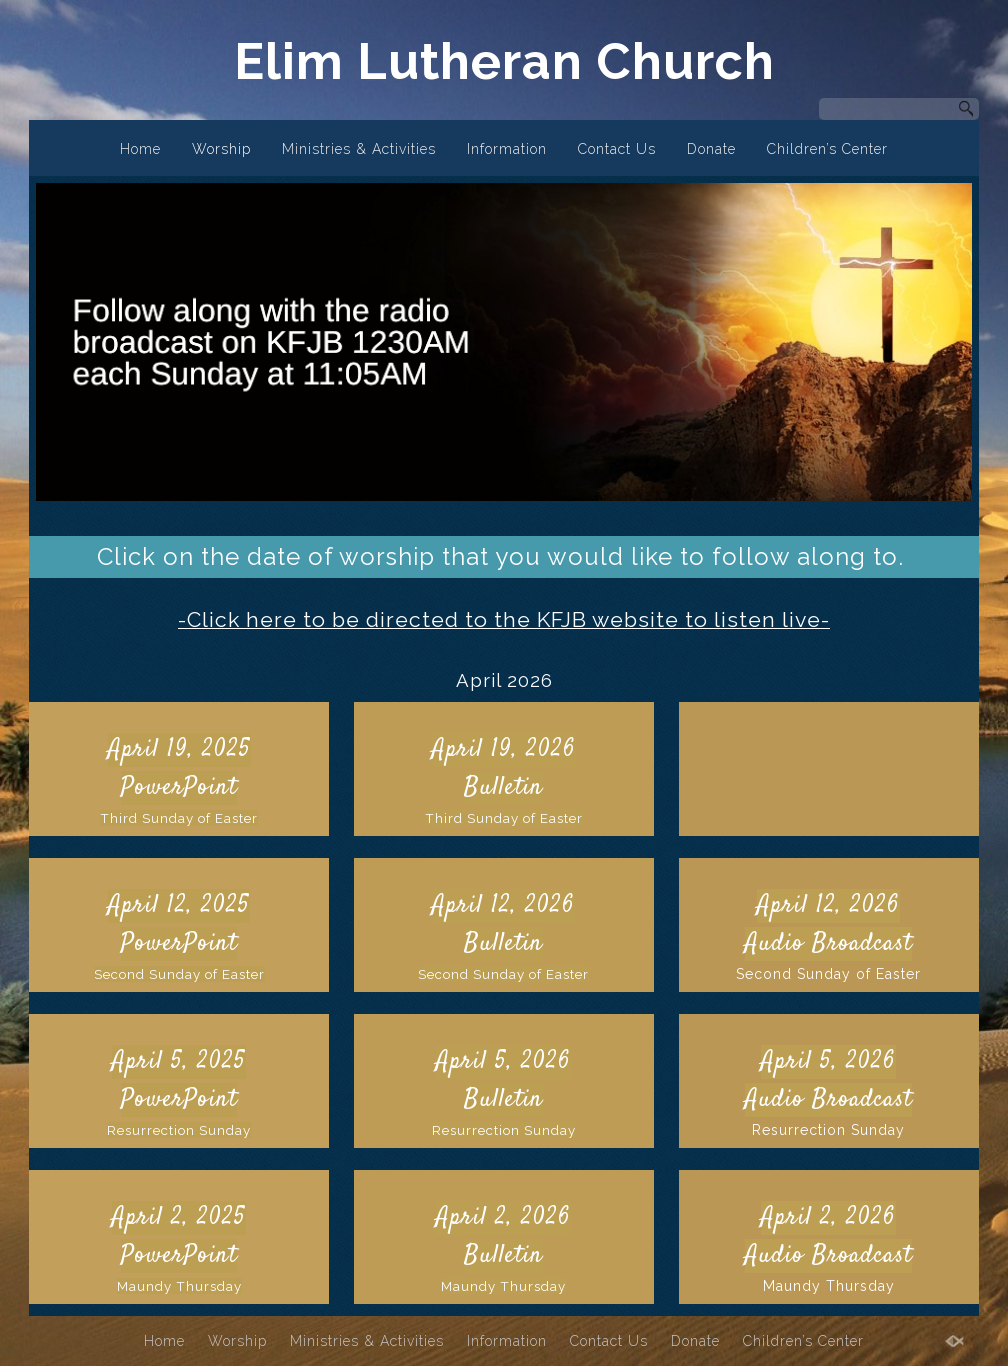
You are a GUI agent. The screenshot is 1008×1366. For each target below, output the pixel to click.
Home (140, 149)
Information (507, 149)
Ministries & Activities (359, 149)
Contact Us (617, 149)
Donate (711, 149)
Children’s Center (827, 149)
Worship (221, 149)
